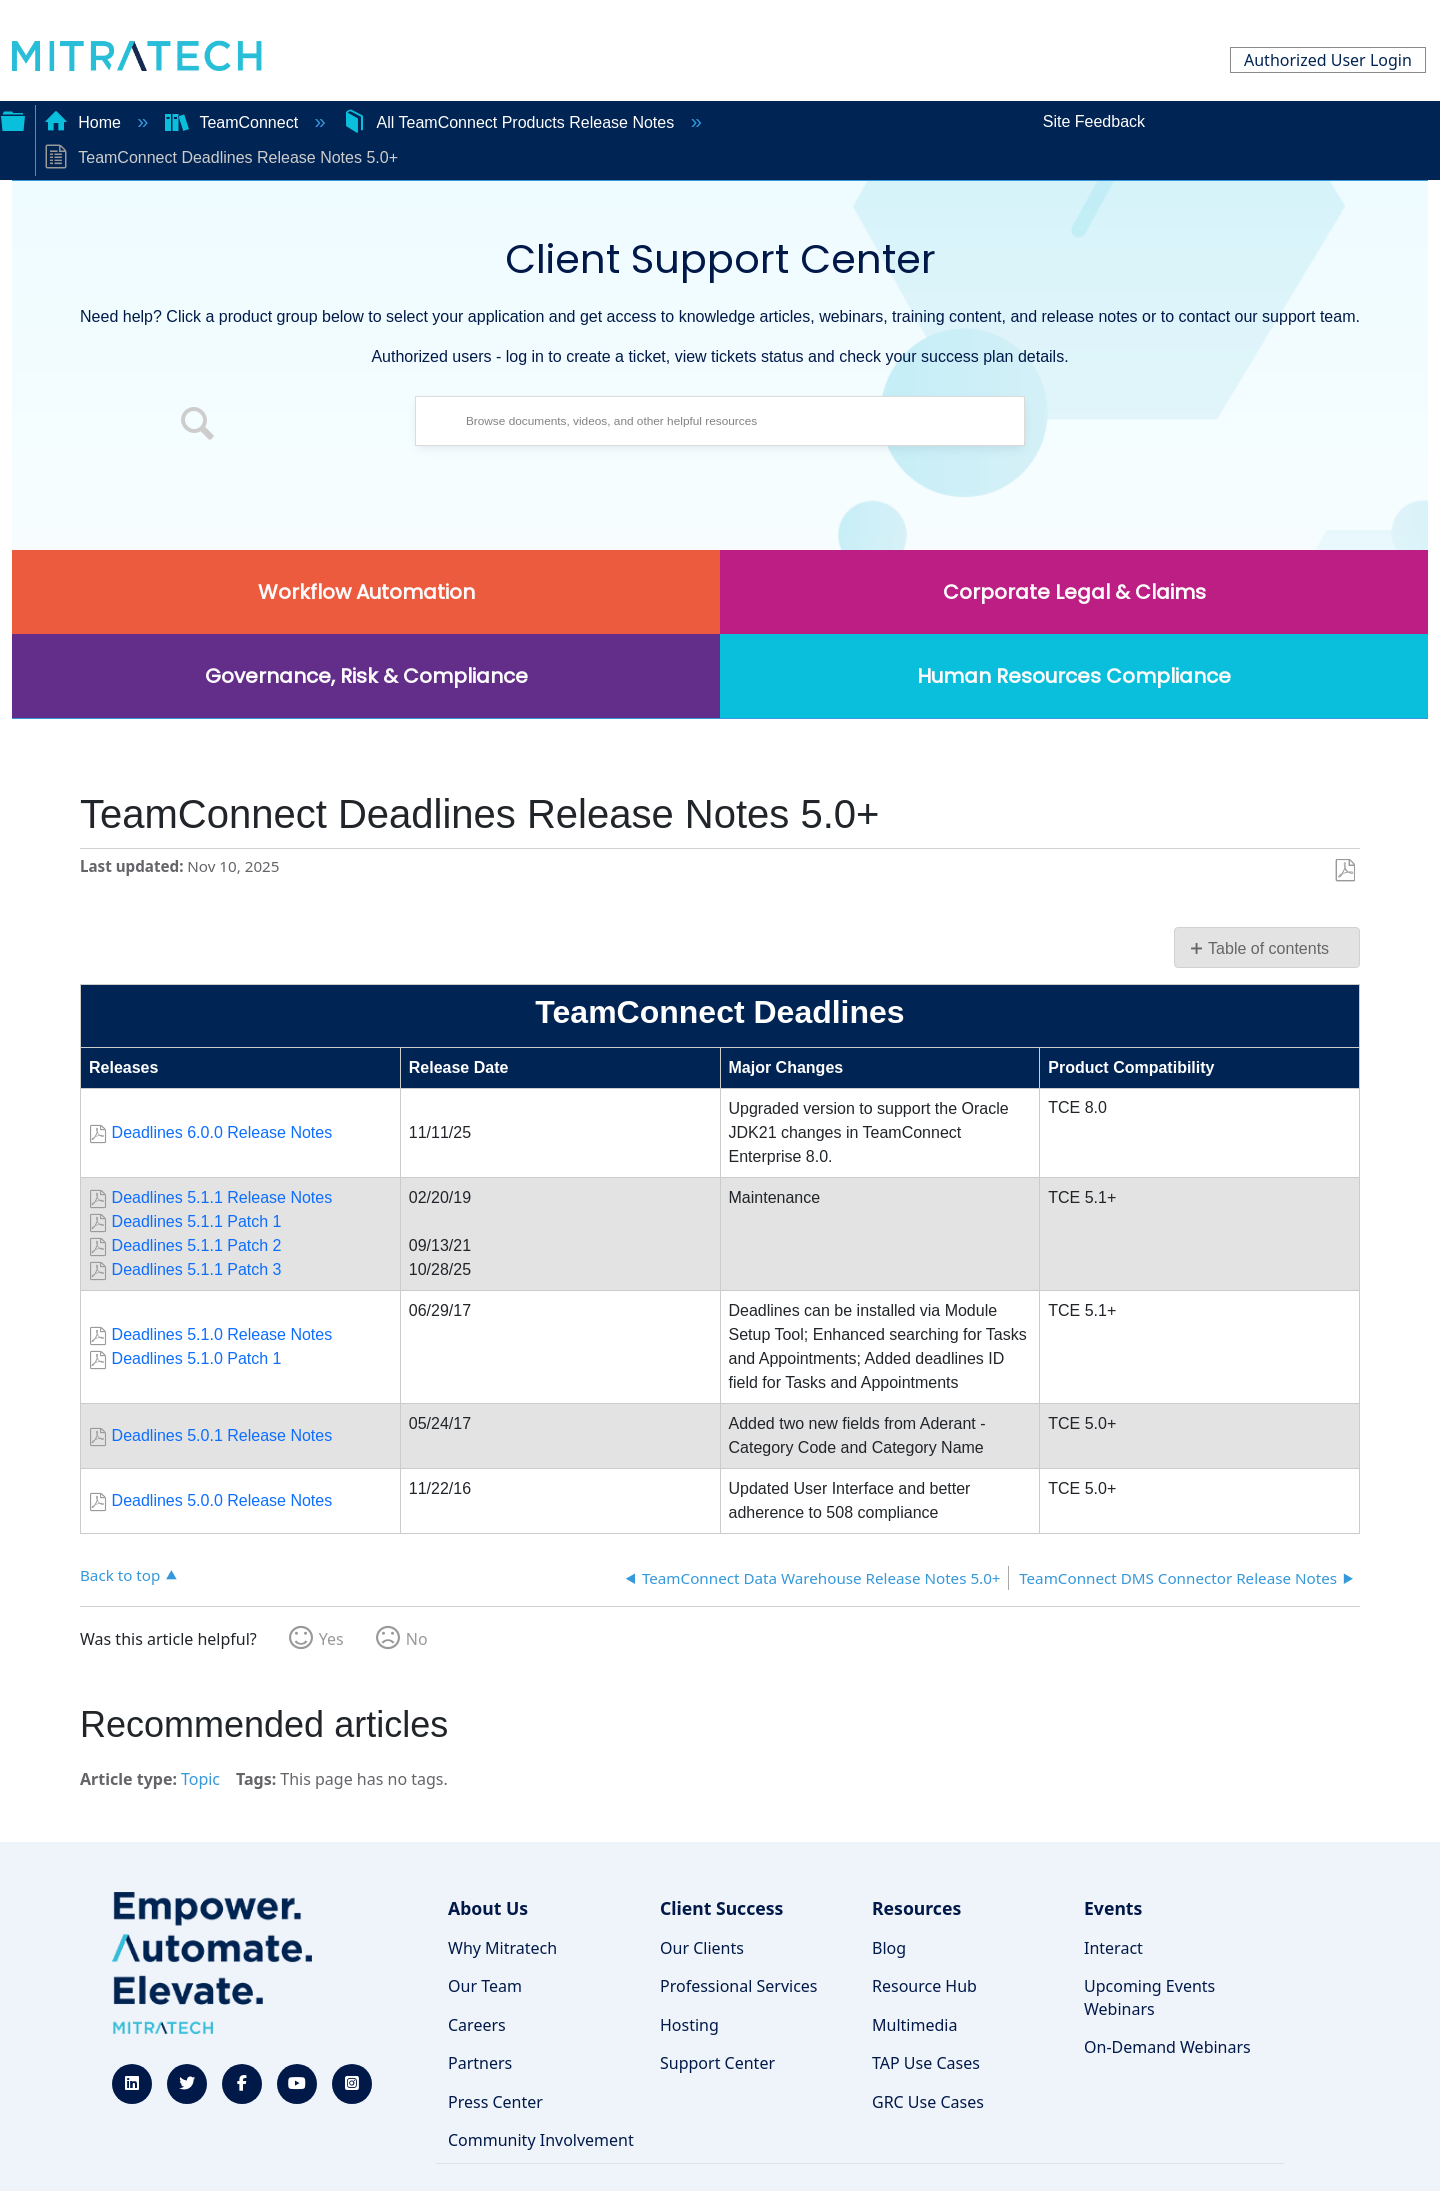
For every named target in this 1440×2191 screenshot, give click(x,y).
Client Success (721, 1908)
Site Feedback (1094, 121)
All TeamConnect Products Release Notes (510, 122)
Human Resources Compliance (1074, 676)
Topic (200, 1779)
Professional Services (739, 1986)
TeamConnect (234, 122)
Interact (1113, 1948)
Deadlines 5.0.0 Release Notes (222, 1500)
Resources (916, 1908)
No (417, 1639)
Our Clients (702, 1948)
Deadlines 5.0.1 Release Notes (222, 1435)
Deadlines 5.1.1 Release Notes (222, 1197)
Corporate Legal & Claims (1074, 592)
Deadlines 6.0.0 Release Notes (222, 1132)
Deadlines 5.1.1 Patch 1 (197, 1221)
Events (1113, 1908)
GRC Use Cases (928, 2102)
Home (85, 122)
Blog (889, 1948)
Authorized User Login (1328, 60)
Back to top (120, 1574)
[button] (198, 426)
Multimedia (914, 2025)
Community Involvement (541, 2140)
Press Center (495, 2102)
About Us (488, 1908)
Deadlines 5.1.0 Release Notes (222, 1334)
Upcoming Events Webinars (1149, 1997)
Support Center (717, 2063)
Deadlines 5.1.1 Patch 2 (197, 1245)
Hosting (689, 2025)
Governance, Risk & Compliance (366, 676)
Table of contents (1268, 948)
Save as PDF (1344, 871)
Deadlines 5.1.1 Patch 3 (197, 1269)
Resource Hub (924, 1986)
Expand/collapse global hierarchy (13, 119)
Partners (480, 2063)
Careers (477, 2025)
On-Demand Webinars (1167, 2047)
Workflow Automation (366, 592)
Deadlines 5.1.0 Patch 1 (197, 1358)
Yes (331, 1639)
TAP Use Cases (926, 2063)
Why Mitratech (502, 1948)
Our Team (485, 1986)
